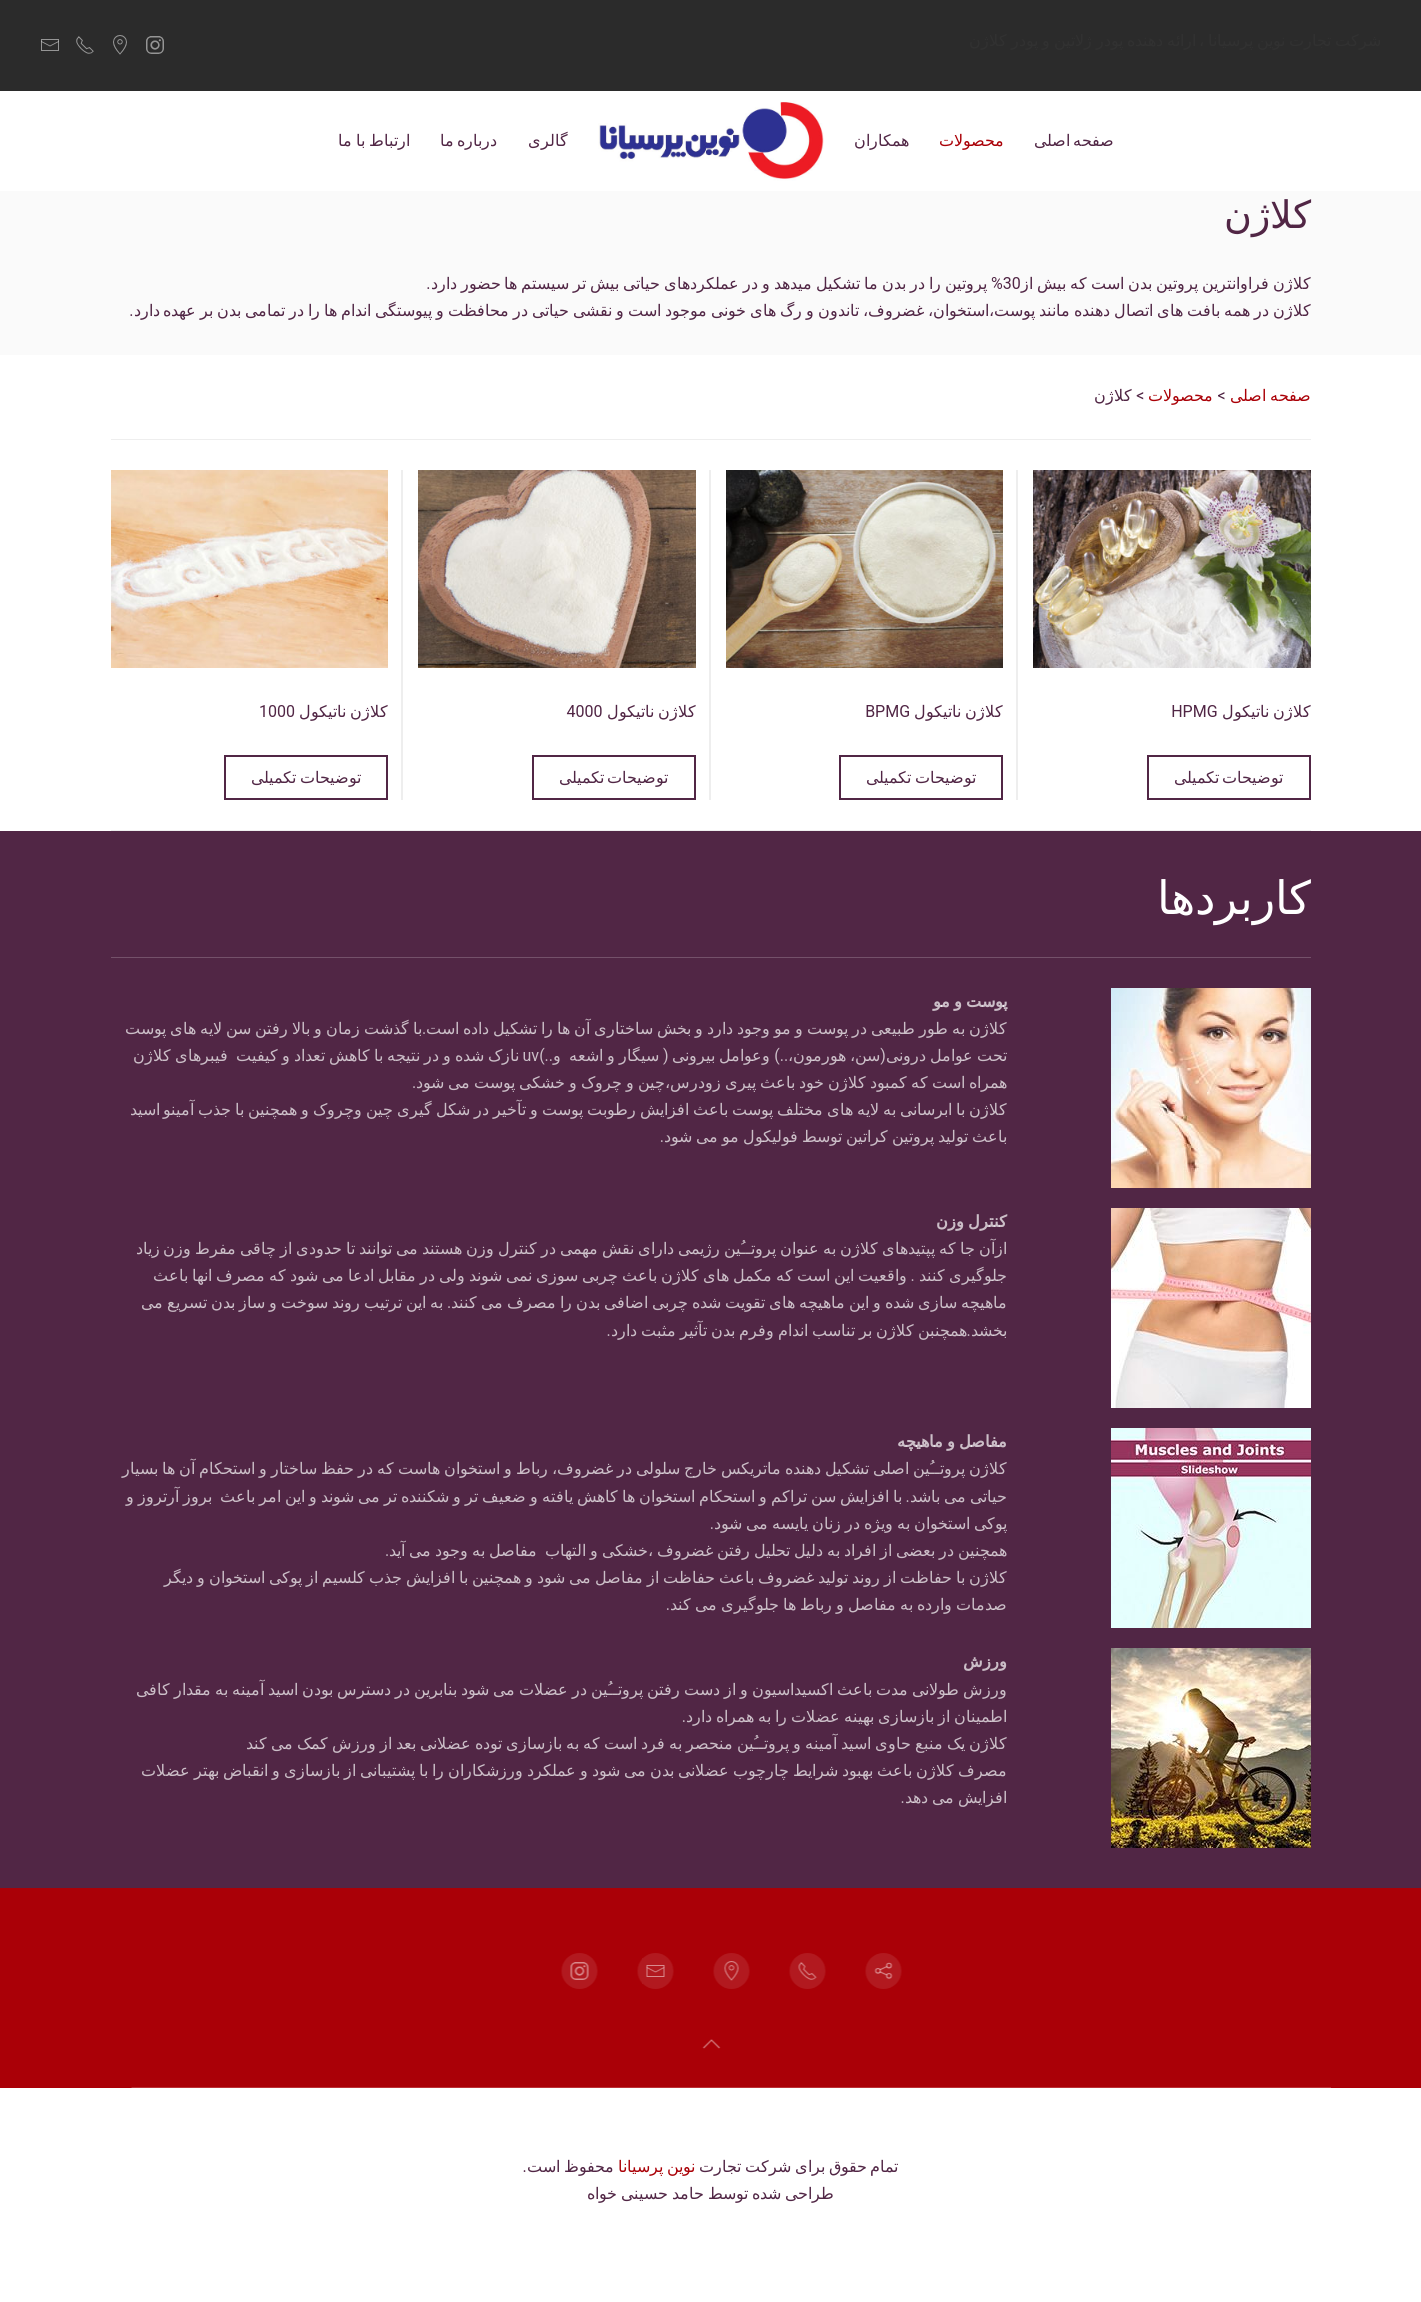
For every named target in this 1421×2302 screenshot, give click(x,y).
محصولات (971, 140)
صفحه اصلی (1074, 140)
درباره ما (469, 140)
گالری (548, 140)
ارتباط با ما (374, 140)
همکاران (881, 140)
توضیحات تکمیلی (1229, 777)
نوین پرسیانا (656, 2166)
